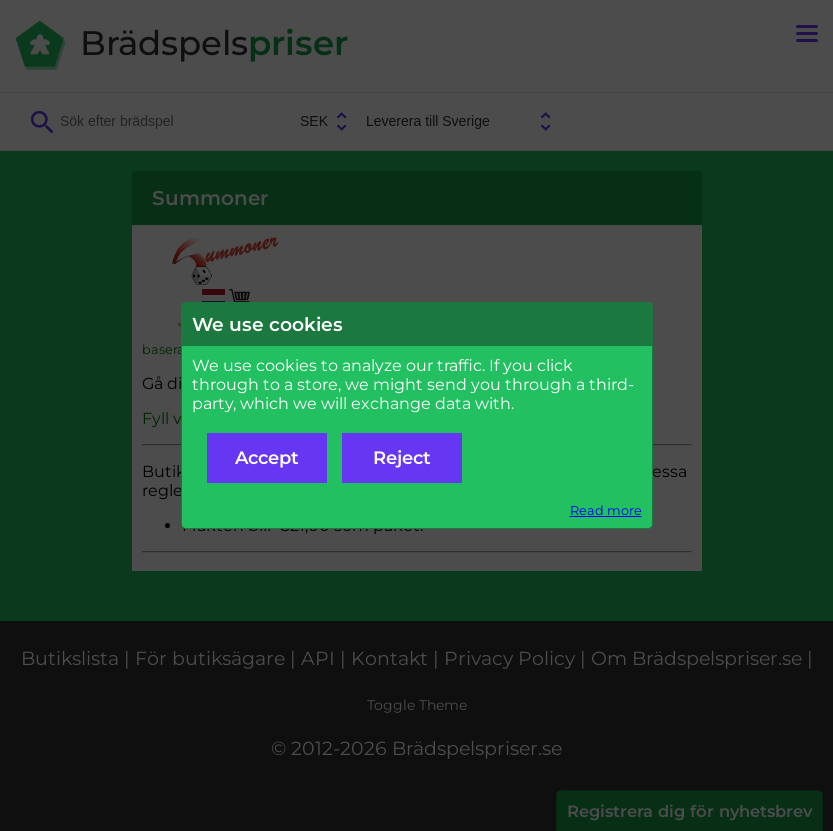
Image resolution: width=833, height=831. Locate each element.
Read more (606, 510)
